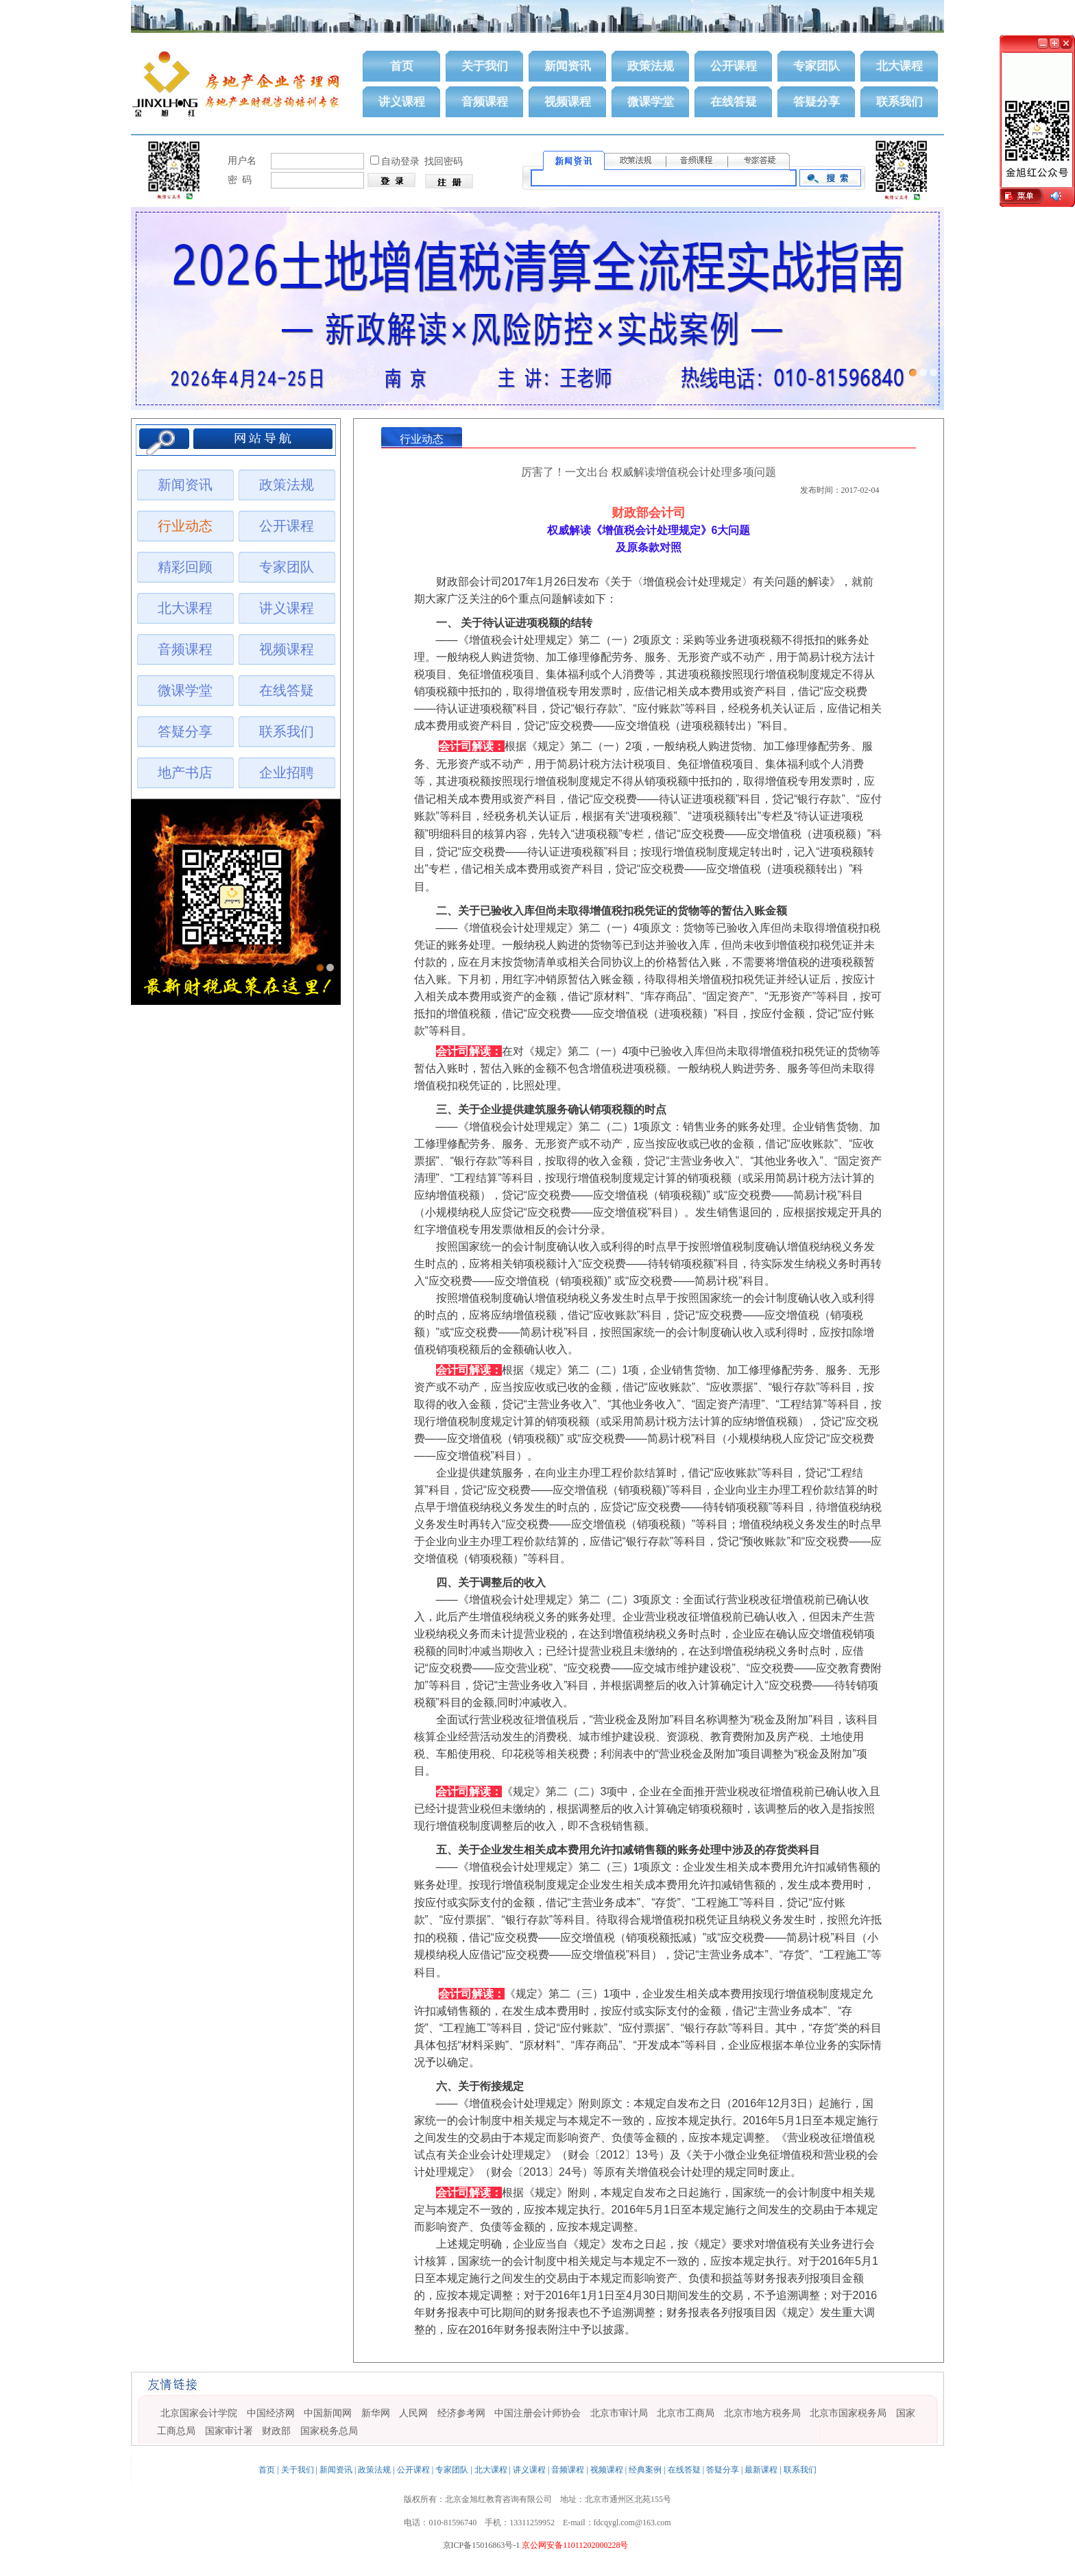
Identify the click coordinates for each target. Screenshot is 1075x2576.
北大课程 (899, 66)
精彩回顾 (185, 566)
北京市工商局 (685, 2413)
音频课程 (484, 101)
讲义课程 (401, 101)
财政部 (276, 2431)
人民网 (413, 2413)
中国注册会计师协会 (537, 2413)
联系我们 (899, 101)
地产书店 (185, 772)
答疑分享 (816, 101)
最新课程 (761, 2470)
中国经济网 (271, 2413)
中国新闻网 (328, 2413)
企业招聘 (286, 772)
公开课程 (733, 66)
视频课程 (567, 101)
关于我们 (484, 66)
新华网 (375, 2413)
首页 (401, 66)
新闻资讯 (567, 66)
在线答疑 (733, 101)
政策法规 (650, 66)
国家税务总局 (329, 2431)
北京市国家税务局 (848, 2413)
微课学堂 (650, 101)
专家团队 (816, 66)
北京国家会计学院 (198, 2413)
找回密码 (443, 161)
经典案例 (645, 2470)
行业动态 (185, 525)
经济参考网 (461, 2413)
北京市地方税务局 (762, 2413)
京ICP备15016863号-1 (481, 2545)
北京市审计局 (619, 2413)
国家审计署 (229, 2431)
